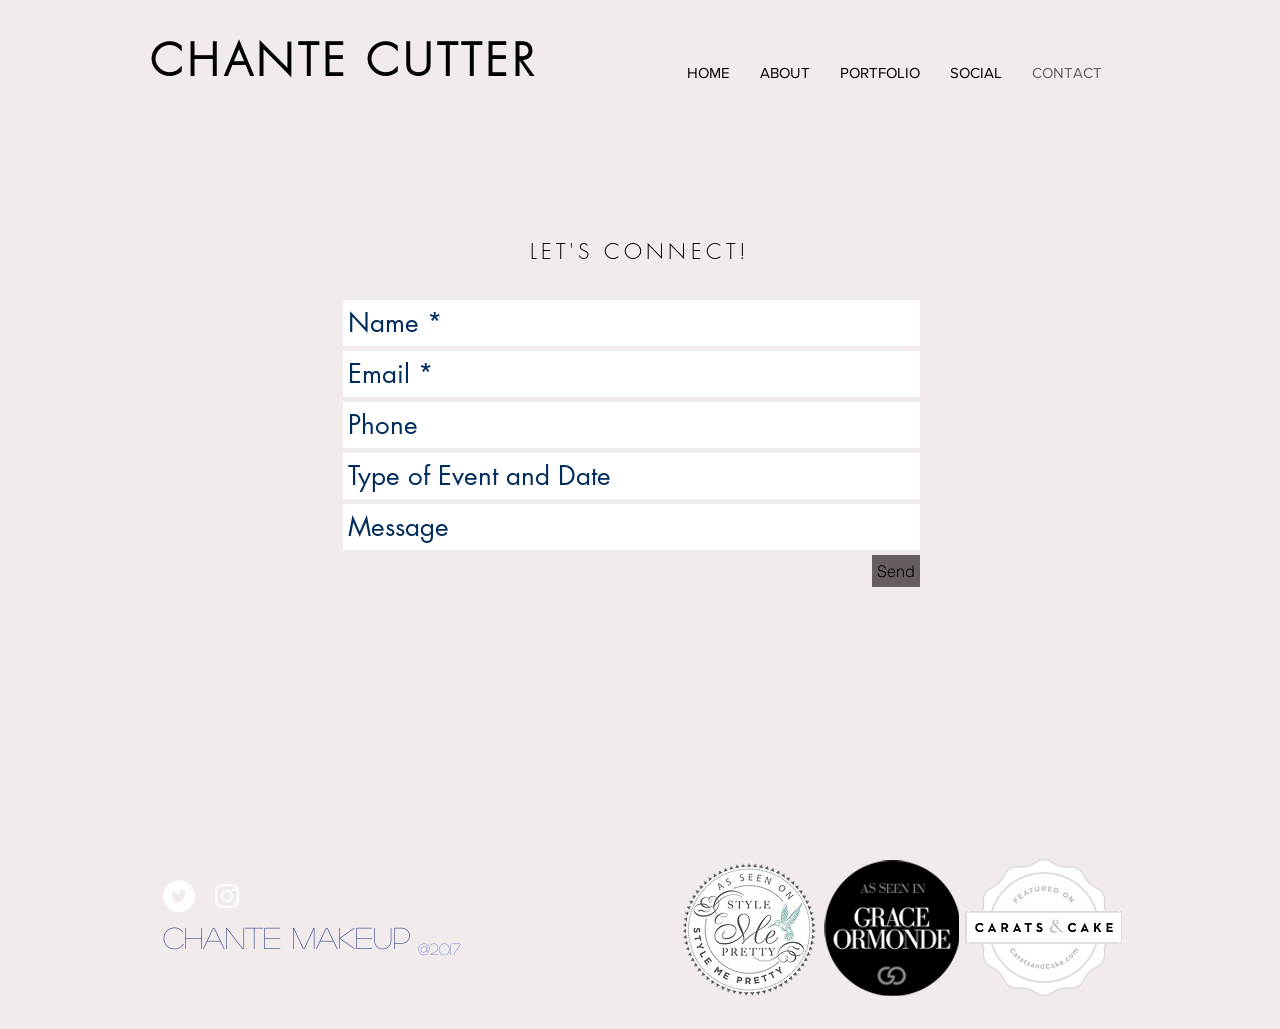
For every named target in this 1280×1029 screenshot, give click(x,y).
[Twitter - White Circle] (179, 896)
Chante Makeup (286, 937)
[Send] (896, 571)
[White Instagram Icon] (227, 896)
